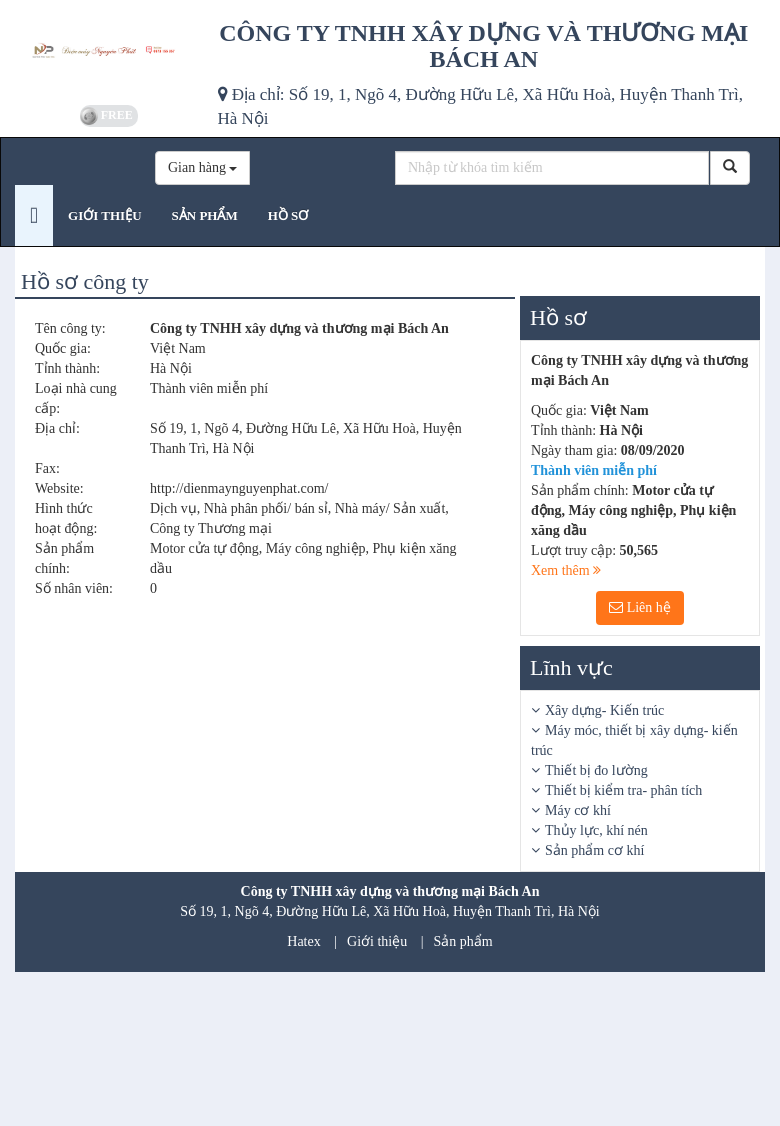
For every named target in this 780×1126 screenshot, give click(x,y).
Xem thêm (566, 570)
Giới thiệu (377, 941)
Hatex (303, 941)
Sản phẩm (463, 941)
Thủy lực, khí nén (596, 830)
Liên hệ (640, 607)
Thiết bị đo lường (596, 770)
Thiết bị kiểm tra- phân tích (623, 790)
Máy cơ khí (578, 810)
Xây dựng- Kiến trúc (604, 710)
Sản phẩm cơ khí (594, 850)
